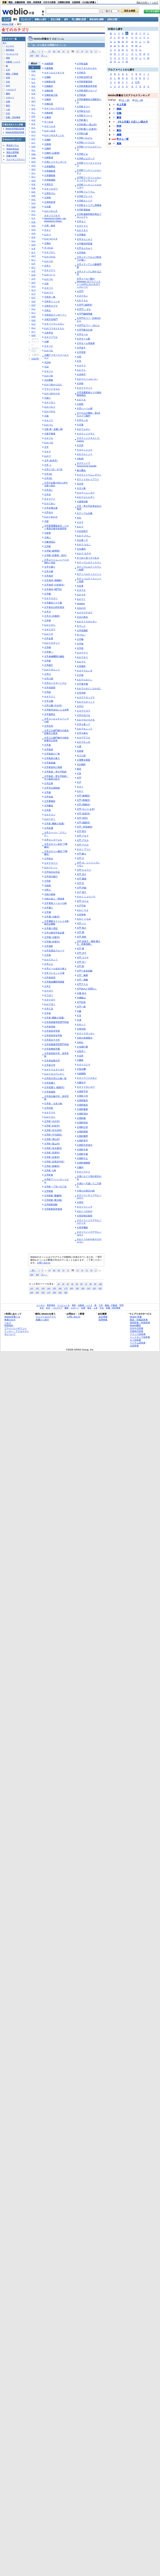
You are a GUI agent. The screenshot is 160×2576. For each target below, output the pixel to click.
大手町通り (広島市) (87, 129)
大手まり (81, 221)
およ (33, 211)
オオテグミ (49, 696)
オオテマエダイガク (54, 1069)
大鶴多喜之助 (51, 95)
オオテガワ (49, 629)
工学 (8, 70)
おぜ (33, 275)
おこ (33, 105)
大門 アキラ (83, 836)
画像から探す (40, 19)
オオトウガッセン (86, 1033)
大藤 (79, 1011)
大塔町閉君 (82, 1131)
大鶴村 (47, 148)
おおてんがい (83, 429)
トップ (6, 19)
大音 (79, 773)
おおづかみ (49, 256)
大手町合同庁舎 (84, 77)
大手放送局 (49, 977)
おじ (33, 267)
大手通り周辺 (51, 928)
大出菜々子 (82, 540)
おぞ (33, 279)
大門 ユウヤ (83, 957)
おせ (33, 120)
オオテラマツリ (84, 388)
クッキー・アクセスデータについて (16, 1332)
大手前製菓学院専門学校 (56, 1044)
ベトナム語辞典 (138, 1343)
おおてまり (82, 230)
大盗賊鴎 (81, 1073)
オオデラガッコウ (86, 697)
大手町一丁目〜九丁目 (55, 1186)
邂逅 (119, 117)
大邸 (46, 521)
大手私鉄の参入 (52, 758)
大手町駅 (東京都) (53, 1200)
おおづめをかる (52, 393)
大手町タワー (83, 106)
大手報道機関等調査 (54, 982)
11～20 (125, 100)
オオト (80, 786)
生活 (8, 85)
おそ (33, 124)
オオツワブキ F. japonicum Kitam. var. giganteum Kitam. (55, 218)
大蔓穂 (47, 117)
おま (33, 184)
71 (68, 51)
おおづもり (49, 407)
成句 (66, 19)
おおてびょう (51, 959)
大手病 (47, 955)
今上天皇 (121, 104)
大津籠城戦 (49, 180)
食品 (8, 105)
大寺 (79, 361)
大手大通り (49, 567)
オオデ (80, 522)
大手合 (47, 494)
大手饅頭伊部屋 (84, 243)
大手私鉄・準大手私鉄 (55, 771)
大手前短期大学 (52, 1060)
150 (54, 1288)
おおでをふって (84, 728)
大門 (79, 777)
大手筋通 (48, 828)
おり (33, 218)
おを (33, 237)
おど (33, 297)
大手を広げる (83, 715)
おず (33, 271)
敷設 (119, 130)
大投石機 (81, 1069)
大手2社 (48, 474)
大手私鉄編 (49, 762)
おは (33, 165)
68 (54, 51)
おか (33, 90)
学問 (8, 78)
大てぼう (48, 995)
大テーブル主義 (84, 513)
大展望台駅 (82, 501)
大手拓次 (48, 858)
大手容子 (81, 348)
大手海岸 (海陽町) (53, 580)
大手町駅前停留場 (53, 1209)
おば (33, 301)
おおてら (81, 370)
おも (33, 199)
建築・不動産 (12, 74)
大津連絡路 (49, 175)
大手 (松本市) (51, 460)
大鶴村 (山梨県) (52, 153)
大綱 (46, 341)
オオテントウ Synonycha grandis (86, 464)
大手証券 (48, 783)
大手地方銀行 (51, 876)
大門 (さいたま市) (86, 809)
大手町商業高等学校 (87, 86)
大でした (81, 626)
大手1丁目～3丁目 (53, 469)
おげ (33, 256)
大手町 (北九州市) (53, 1130)
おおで (80, 526)
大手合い (48, 490)
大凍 (79, 1020)
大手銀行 (48, 665)
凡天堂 (80, 484)
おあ (33, 71)
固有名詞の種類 (96, 19)
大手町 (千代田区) (53, 1134)
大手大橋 (48, 571)
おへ (33, 176)
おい (33, 75)
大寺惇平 (81, 374)
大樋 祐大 (81, 993)
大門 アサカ (83, 840)
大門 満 (80, 932)
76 (91, 51)
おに (33, 150)
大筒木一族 (49, 297)
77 (96, 51)
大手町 (47, 881)
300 (37, 55)
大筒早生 (48, 333)
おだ (33, 282)
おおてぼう (49, 1004)
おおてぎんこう (52, 669)
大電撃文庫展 (83, 760)
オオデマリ (82, 652)
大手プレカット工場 (54, 973)
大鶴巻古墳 (49, 81)
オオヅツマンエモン (54, 324)
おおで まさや (84, 553)
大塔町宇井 (82, 1091)
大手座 (47, 745)
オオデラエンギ (84, 670)
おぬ (33, 154)
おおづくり (49, 274)
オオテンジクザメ (86, 433)
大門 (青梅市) (83, 800)
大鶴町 (47, 139)
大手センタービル (53, 839)
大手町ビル (82, 154)
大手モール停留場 (86, 343)
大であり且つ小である (88, 558)
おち (33, 131)
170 (65, 1288)
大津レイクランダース (55, 162)
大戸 (79, 782)
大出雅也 (81, 549)
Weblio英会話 (12, 149)
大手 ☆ (48, 465)
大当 (79, 1015)
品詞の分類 (112, 19)
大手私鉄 (48, 749)
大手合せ (48, 512)
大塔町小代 (82, 1096)
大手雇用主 (49, 714)
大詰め (47, 362)
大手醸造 (48, 805)
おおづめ (48, 375)
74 (82, 51)
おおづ (47, 234)
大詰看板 (48, 380)
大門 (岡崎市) (83, 804)
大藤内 (80, 1167)
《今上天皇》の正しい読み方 (132, 121)
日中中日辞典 (49, 2)
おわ (33, 233)
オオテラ (81, 365)
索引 (15, 19)
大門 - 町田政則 (84, 827)
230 (100, 1288)
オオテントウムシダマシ (89, 475)
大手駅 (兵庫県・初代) (55, 555)
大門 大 (80, 858)
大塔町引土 (82, 1158)
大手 (46, 447)
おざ (33, 263)
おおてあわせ (51, 517)
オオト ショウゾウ (86, 896)
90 (95, 1284)
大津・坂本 (49, 225)
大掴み (47, 243)
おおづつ (48, 292)
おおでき (81, 594)
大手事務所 (49, 801)
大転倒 (80, 458)
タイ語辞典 (135, 1340)
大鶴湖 (47, 144)
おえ (33, 82)
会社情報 (102, 1316)
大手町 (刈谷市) (52, 1125)
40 (72, 1284)
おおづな (48, 350)
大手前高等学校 (52, 1031)
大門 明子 (81, 831)
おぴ (33, 324)
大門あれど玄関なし (87, 988)
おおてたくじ (51, 867)
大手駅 (47, 546)
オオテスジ (49, 814)
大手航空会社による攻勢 (56, 710)
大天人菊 (81, 488)
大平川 (80, 706)
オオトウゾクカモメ (87, 1078)
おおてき (48, 634)
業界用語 (10, 50)
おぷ (33, 328)
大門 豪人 (81, 853)
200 (82, 1288)
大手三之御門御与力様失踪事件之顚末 (56, 732)
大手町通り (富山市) (87, 124)
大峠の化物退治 (84, 1038)
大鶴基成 (48, 157)
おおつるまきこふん (54, 135)
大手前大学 (49, 1065)
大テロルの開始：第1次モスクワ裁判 (88, 414)
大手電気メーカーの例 (55, 903)
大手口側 (48, 678)
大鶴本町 (48, 113)
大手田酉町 (82, 630)
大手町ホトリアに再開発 (89, 205)
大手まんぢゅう (84, 248)
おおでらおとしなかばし (89, 688)
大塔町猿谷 (82, 1105)
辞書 (4, 2)
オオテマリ (82, 226)
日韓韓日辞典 (64, 2)
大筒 (46, 283)
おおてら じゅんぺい (87, 379)
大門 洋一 (81, 962)
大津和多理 (49, 202)
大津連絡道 (49, 171)
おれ (33, 226)
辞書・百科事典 (13, 117)
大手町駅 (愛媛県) (53, 1195)
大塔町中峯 (82, 1154)
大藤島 (80, 1060)
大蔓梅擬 (48, 68)
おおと (80, 791)
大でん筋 (81, 755)
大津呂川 (48, 184)
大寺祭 (80, 383)
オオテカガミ (51, 598)
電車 (8, 58)
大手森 (47, 792)
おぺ (33, 331)
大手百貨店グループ (54, 950)
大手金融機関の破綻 (54, 656)
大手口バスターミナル (55, 683)
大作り (47, 265)
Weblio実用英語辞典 (15, 132)
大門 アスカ (83, 844)
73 (77, 51)
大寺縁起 (81, 666)
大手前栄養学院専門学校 (56, 1022)
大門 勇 (80, 948)
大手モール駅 (83, 339)
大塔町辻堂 (82, 1127)
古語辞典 (76, 2)
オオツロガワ (51, 189)
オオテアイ (49, 499)
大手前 (47, 1013)
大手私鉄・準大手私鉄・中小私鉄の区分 (56, 777)
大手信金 (48, 796)
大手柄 (47, 620)
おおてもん (82, 300)
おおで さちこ (84, 535)
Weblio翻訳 (135, 1325)
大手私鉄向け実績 (53, 767)
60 (81, 1284)
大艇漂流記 (49, 542)
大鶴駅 (47, 77)
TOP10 (112, 100)
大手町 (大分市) (52, 1121)
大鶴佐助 (48, 90)
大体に (47, 537)
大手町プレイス (84, 196)
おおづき (48, 261)
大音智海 (81, 914)
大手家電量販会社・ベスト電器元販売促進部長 (56, 527)
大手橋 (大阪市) (52, 937)
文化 (8, 82)
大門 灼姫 (81, 887)
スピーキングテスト (15, 159)
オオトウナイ (83, 1172)
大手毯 (80, 643)
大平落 (80, 675)
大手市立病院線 (52, 788)
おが (33, 245)
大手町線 (81, 95)
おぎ (33, 248)
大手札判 (48, 726)
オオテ (47, 451)
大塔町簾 (81, 1118)
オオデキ (81, 590)
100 (100, 1284)
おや (33, 203)
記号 (137, 82)
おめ (33, 195)
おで (33, 294)
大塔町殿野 (82, 1136)
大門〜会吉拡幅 (84, 971)
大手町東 (48, 1175)
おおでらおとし (84, 679)
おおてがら (49, 625)
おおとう (81, 1024)
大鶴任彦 (48, 104)
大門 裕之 (81, 928)
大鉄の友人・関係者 (54, 898)
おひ (33, 169)
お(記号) (35, 359)
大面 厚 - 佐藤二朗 (53, 429)
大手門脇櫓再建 (84, 314)
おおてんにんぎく (86, 497)
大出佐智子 (82, 531)
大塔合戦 (81, 1029)
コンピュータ (12, 54)
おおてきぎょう (52, 643)
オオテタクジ (51, 863)
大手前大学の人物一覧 (55, 1078)
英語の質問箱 (12, 152)
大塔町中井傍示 (84, 1145)
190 (77, 1288)
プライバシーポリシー (15, 1328)
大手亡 (47, 986)
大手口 (47, 674)
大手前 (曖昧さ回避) (54, 1017)
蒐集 (119, 143)
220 (94, 1288)
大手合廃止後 (51, 508)
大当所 (80, 1055)
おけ (33, 101)
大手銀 (47, 660)
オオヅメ (48, 371)
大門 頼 (80, 966)
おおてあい (49, 503)
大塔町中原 (82, 1149)
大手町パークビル (86, 142)
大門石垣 (81, 1002)
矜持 (119, 126)
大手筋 (47, 810)
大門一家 (81, 1006)
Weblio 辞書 (7, 24)
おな (33, 146)
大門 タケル (83, 901)
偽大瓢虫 (81, 470)
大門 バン (81, 923)
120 (37, 1288)
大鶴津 (47, 99)
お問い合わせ (43, 1263)
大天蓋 (80, 424)
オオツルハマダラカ (54, 108)
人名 (8, 109)
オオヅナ (48, 346)
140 (48, 1288)
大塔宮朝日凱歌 (84, 1215)
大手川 (47, 611)
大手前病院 (49, 1092)
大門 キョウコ (84, 870)
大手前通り (49, 1083)
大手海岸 (48, 576)
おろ (33, 229)
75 (87, 51)
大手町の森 (82, 133)
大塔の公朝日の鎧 (86, 1190)
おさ (33, 109)
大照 (79, 356)
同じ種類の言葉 (79, 19)
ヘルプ (155, 2)
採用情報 (102, 1319)
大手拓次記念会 (52, 872)
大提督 (47, 533)
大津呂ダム (49, 193)
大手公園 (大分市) (53, 705)
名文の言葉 (55, 19)
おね (33, 158)
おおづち (48, 279)
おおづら (48, 425)
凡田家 (80, 751)
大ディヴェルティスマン (89, 562)
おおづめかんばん (53, 384)
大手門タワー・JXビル (88, 325)
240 (31, 1292)
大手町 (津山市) (52, 1139)
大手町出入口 (83, 111)
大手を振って (83, 724)
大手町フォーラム (86, 191)
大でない (81, 635)
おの (33, 161)
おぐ (33, 252)
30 (68, 1284)
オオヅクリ (49, 270)
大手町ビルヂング (86, 158)
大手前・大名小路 (53, 1103)
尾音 (79, 769)
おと (33, 143)
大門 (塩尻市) (83, 813)
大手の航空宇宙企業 (54, 932)
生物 (8, 101)
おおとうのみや (84, 1211)
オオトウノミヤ (84, 1207)
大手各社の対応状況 (54, 607)
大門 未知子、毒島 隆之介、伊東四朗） (88, 942)
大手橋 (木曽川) (52, 941)
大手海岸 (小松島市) (54, 585)
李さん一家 (123, 139)
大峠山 (80, 1042)
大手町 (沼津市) (52, 1152)
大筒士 (47, 310)
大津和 (47, 197)
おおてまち (49, 1117)
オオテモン (82, 296)
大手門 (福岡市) (84, 305)
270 (48, 1292)
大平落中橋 (82, 684)
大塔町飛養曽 (83, 1163)
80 (90, 1284)
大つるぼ (48, 121)
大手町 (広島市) (52, 1157)
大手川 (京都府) (52, 616)
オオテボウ (49, 999)
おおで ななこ (84, 544)
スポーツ (10, 97)
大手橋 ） (49, 652)
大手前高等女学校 (53, 1035)
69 (59, 51)
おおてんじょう (84, 454)
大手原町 (48, 946)
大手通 (47, 912)
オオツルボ (49, 126)
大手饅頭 (81, 234)
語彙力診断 (11, 156)
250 (37, 1292)
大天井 (80, 445)
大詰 (46, 366)
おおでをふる (83, 742)
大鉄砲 (47, 885)
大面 (46, 416)
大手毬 (80, 648)
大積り (47, 398)
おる (33, 222)
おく (33, 97)
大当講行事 (82, 1047)
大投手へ (81, 1051)
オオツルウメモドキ (54, 72)
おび (33, 305)
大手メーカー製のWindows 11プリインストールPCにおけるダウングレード (89, 282)
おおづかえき (51, 239)
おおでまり (82, 657)
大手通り (48, 907)
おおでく (81, 599)
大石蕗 (47, 206)
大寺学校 (81, 693)
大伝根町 (81, 764)
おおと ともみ (84, 919)
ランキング (26, 19)
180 (71, 1288)
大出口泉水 (82, 617)
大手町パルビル (84, 138)
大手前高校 (49, 1026)
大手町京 (81, 72)
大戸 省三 (81, 892)
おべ (33, 313)
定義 (119, 113)
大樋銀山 (81, 997)
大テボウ (48, 991)
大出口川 (81, 608)
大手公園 (48, 701)
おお (33, 86)
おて (33, 139)
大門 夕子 (81, 953)
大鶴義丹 (48, 86)
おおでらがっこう (86, 702)
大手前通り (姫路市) (54, 1087)
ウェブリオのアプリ (46, 1316)
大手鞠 (80, 639)
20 (63, 1284)
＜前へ (33, 51)
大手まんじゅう (84, 239)
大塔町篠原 (82, 1109)
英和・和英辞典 (34, 2)
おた (33, 128)
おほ (33, 180)
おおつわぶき (51, 211)
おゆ (33, 207)
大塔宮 (80, 1202)
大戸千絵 (81, 905)
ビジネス (10, 46)
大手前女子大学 (52, 1040)
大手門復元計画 (84, 330)
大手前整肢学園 (52, 1049)
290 (60, 1292)
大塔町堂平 (82, 1140)
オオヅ (47, 230)
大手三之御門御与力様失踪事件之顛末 (56, 739)
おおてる (81, 399)
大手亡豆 (48, 1008)
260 (42, 1292)
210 (88, 1288)
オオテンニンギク (86, 492)
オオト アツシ (84, 849)
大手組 (47, 692)
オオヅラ (48, 420)
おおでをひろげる (86, 720)
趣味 (8, 93)
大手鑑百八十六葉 (53, 602)
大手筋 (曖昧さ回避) (54, 823)
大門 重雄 (81, 878)
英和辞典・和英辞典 (140, 1322)
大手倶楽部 (49, 687)
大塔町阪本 (82, 1100)
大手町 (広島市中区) (54, 1161)
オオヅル (48, 438)
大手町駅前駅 (51, 1204)
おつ (33, 135)
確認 (119, 108)
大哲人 (47, 889)
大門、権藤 (82, 979)
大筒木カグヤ (51, 306)
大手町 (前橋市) (52, 1166)
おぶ (33, 309)
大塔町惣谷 (82, 1122)
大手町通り (82, 120)
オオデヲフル (83, 737)
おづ (33, 290)
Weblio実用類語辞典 (15, 129)
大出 (79, 517)
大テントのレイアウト (88, 479)
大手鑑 (47, 593)
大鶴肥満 (48, 63)
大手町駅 (48, 1191)
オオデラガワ (83, 711)
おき (33, 93)
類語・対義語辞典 (16, 2)
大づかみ (48, 248)
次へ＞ (44, 55)
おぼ (33, 316)
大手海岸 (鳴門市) (53, 589)
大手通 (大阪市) (52, 916)
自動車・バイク (13, 62)
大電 (79, 746)
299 (31, 55)
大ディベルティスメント (89, 574)
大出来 (80, 586)
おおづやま (49, 411)
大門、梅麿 (82, 975)
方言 (8, 113)
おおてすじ (49, 819)
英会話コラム (12, 145)
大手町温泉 (82, 63)
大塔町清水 (82, 1113)
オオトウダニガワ (86, 1087)
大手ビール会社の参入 (55, 968)
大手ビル (48, 964)
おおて (47, 456)
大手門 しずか (84, 309)
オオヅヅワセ (51, 337)
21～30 (139, 100)
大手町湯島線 (83, 209)
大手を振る (82, 733)
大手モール (82, 334)
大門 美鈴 (81, 937)
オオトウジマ (83, 1064)
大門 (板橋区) (83, 795)
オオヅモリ (49, 402)
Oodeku (81, 603)
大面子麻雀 (49, 433)
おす (33, 116)
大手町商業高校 (84, 81)
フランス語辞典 (138, 1334)
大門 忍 (80, 883)
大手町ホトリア (84, 200)
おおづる (48, 442)
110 (31, 1288)
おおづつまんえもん (54, 328)
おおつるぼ (49, 130)
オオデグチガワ (84, 612)
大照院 (80, 404)
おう (33, 78)
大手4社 (48, 478)
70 (63, 51)
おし (33, 112)
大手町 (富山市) (52, 1143)
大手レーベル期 (84, 408)
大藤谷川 (81, 1082)
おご (33, 260)
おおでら (81, 661)
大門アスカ (82, 984)
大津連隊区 (49, 166)
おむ (33, 192)
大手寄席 (81, 352)
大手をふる (82, 420)
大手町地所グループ (87, 90)
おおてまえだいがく (54, 1074)
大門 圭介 (81, 874)
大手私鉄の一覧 (52, 753)
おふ (33, 173)
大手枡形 (48, 1108)
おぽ (33, 335)
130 (42, 1288)
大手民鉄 (81, 252)
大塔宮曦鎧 (82, 1227)
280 (54, 1292)
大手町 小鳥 (50, 1170)
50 (77, 1284)
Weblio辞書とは (12, 1316)
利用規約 (8, 1325)
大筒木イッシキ (52, 301)
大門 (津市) (82, 818)
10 (58, 1284)
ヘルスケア (11, 89)
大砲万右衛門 (51, 319)
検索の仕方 (10, 1319)
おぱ (33, 320)
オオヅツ (48, 288)
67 (49, 51)
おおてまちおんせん (87, 68)
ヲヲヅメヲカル (52, 389)
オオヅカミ (49, 252)
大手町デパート (84, 115)
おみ (33, 188)
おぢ (33, 286)
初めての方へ (143, 2)
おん (33, 241)
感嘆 (119, 134)
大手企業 (48, 638)
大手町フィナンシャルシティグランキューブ (89, 179)
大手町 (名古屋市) (53, 1148)
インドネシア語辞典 (140, 1337)
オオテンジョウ (84, 450)
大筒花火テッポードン (55, 315)
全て (5, 43)
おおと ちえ (83, 910)
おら (33, 214)
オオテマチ (49, 1112)
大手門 (80, 291)
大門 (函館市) (83, 822)
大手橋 (47, 647)
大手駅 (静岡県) (52, 551)
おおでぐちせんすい (87, 621)
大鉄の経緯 (49, 894)
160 (60, 1288)
